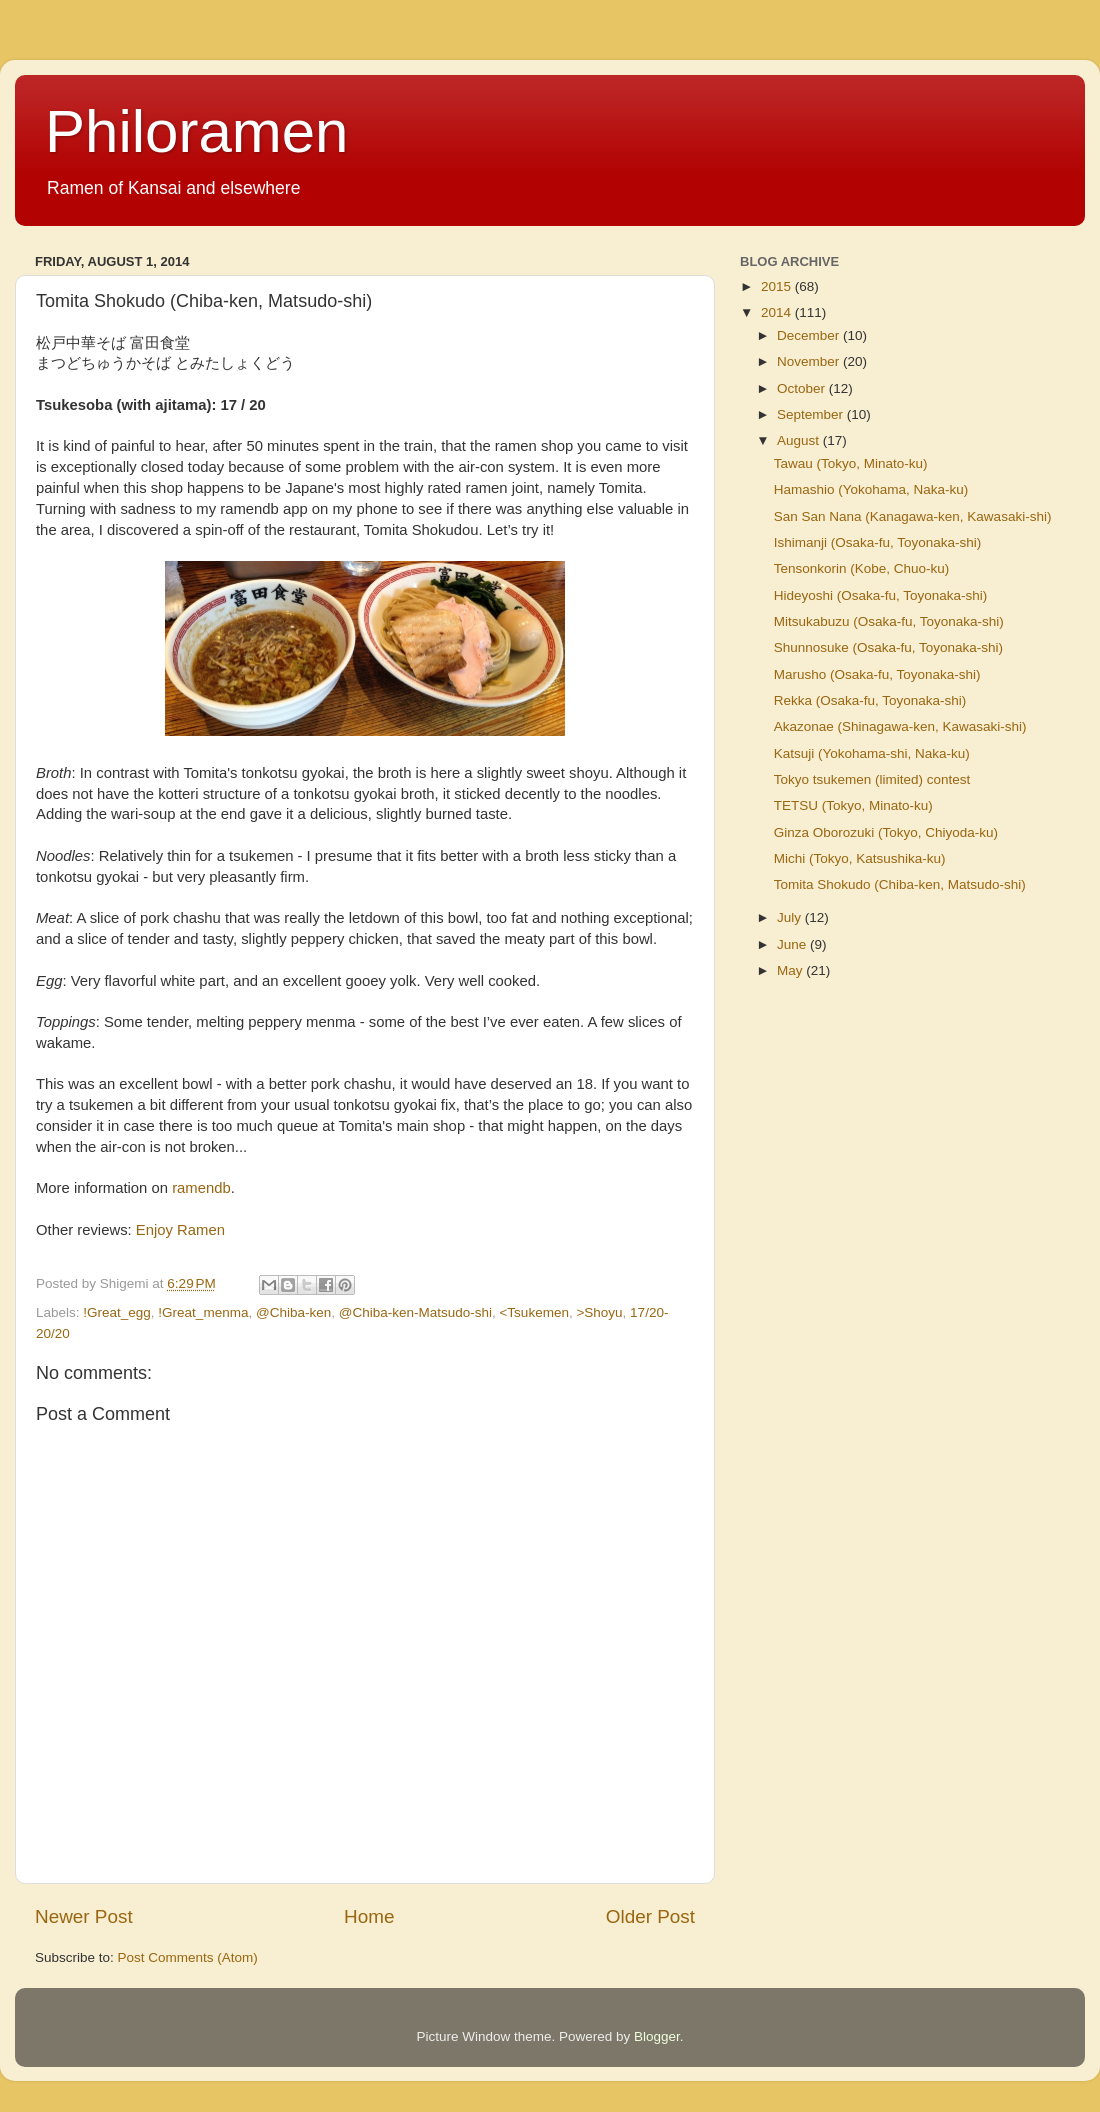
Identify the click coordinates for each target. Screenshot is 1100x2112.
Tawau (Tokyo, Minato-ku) (851, 463)
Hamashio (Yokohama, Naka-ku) (871, 489)
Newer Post (84, 1916)
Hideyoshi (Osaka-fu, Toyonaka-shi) (881, 595)
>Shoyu (599, 1312)
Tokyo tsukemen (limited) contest (872, 779)
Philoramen (197, 131)
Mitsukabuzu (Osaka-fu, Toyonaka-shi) (889, 621)
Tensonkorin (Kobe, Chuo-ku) (862, 568)
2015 (778, 286)
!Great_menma (203, 1312)
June (793, 944)
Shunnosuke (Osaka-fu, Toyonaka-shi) (888, 647)
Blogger (657, 2036)
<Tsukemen (533, 1312)
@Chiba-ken (293, 1312)
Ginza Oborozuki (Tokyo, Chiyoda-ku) (886, 832)
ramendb (201, 1188)
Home (369, 1916)
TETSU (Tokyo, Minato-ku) (853, 805)
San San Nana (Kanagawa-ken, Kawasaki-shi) (913, 516)
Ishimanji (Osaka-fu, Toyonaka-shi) (878, 542)
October (803, 388)
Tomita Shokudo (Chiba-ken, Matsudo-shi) (900, 884)
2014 (778, 312)
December (810, 335)
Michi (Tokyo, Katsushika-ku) (860, 858)
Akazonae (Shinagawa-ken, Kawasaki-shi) (900, 726)
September (812, 414)
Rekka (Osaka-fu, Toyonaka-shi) (870, 700)
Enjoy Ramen (180, 1230)
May (791, 970)
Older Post (650, 1916)
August (800, 440)
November (810, 361)
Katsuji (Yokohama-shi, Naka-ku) (872, 753)
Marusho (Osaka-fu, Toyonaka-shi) (877, 674)
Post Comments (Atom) (188, 1957)
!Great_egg (117, 1312)
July (791, 917)
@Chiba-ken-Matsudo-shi (415, 1312)
